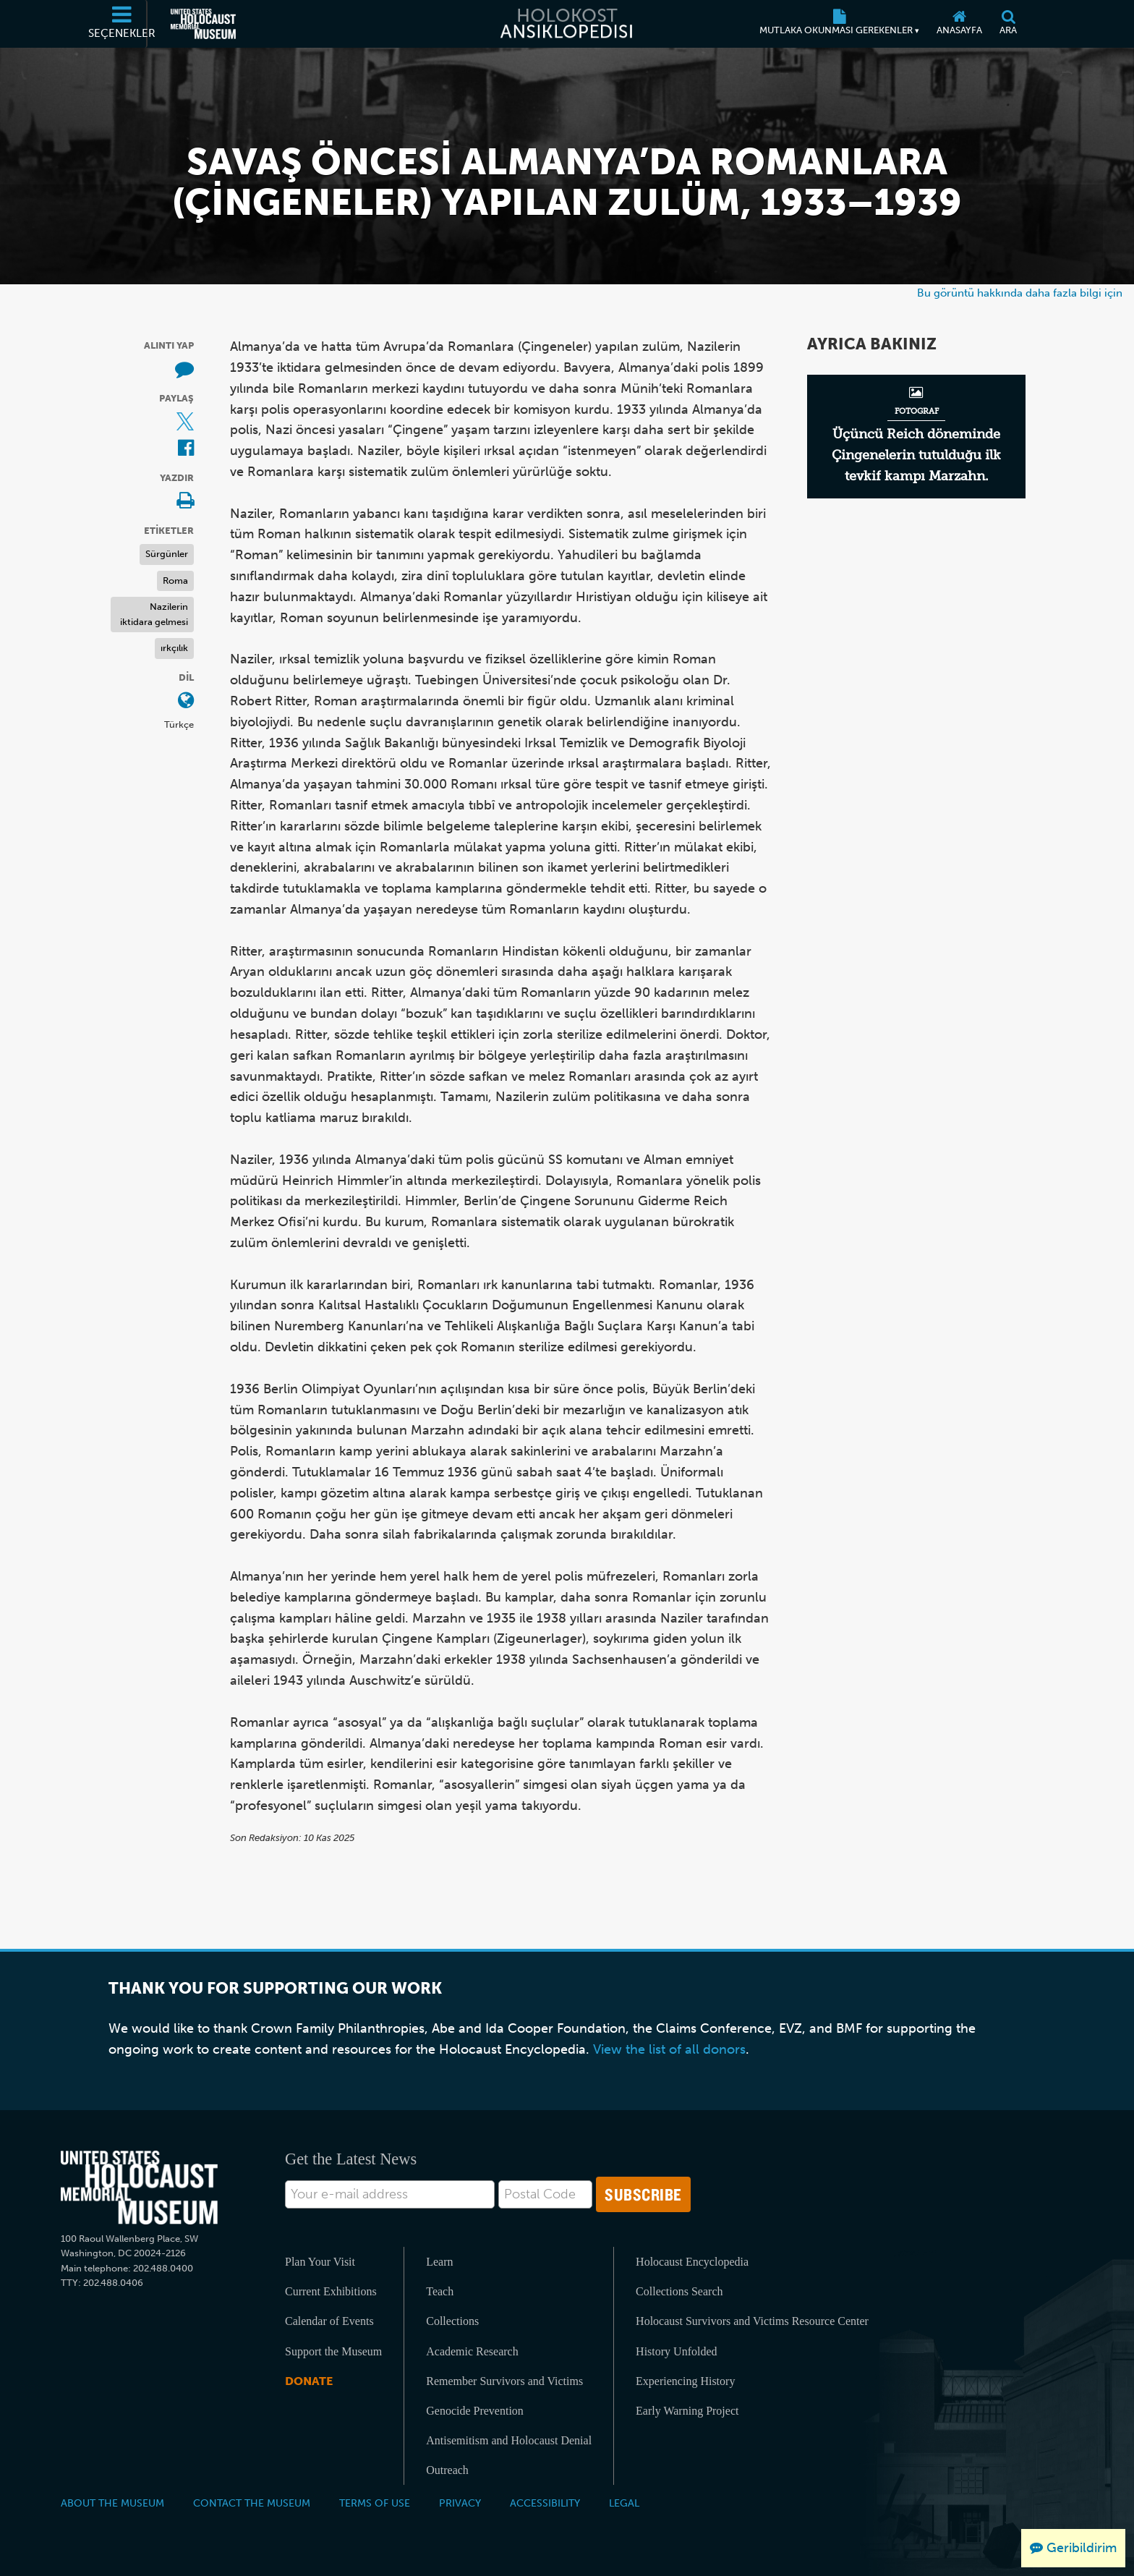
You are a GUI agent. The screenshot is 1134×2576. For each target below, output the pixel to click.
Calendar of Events (329, 2321)
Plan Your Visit (320, 2262)
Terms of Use (374, 2502)
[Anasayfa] (959, 24)
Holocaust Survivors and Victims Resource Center (752, 2321)
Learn (439, 2262)
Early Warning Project (687, 2411)
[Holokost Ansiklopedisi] (567, 24)
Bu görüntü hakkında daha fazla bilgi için (1019, 292)
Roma (175, 580)
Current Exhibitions (331, 2291)
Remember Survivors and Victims (504, 2381)
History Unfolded (676, 2351)
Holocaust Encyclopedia (692, 2262)
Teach (439, 2291)
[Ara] (1008, 24)
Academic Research (472, 2351)
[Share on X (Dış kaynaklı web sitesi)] (185, 422)
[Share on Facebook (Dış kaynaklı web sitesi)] (186, 448)
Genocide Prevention (475, 2411)
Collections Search (679, 2291)
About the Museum (112, 2502)
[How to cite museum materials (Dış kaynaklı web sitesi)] (184, 370)
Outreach (447, 2470)
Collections (452, 2321)
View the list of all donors (669, 2049)
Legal (624, 2502)
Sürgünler (166, 553)
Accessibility (545, 2502)
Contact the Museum (251, 2502)
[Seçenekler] (122, 24)
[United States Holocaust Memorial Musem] (139, 2188)
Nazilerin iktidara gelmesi (154, 614)
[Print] (185, 501)
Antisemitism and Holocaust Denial (509, 2440)
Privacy (460, 2502)
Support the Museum (333, 2351)
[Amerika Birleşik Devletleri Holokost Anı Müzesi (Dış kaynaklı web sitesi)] (203, 24)
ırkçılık (174, 647)
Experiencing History (685, 2381)
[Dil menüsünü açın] (186, 701)
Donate (309, 2381)
